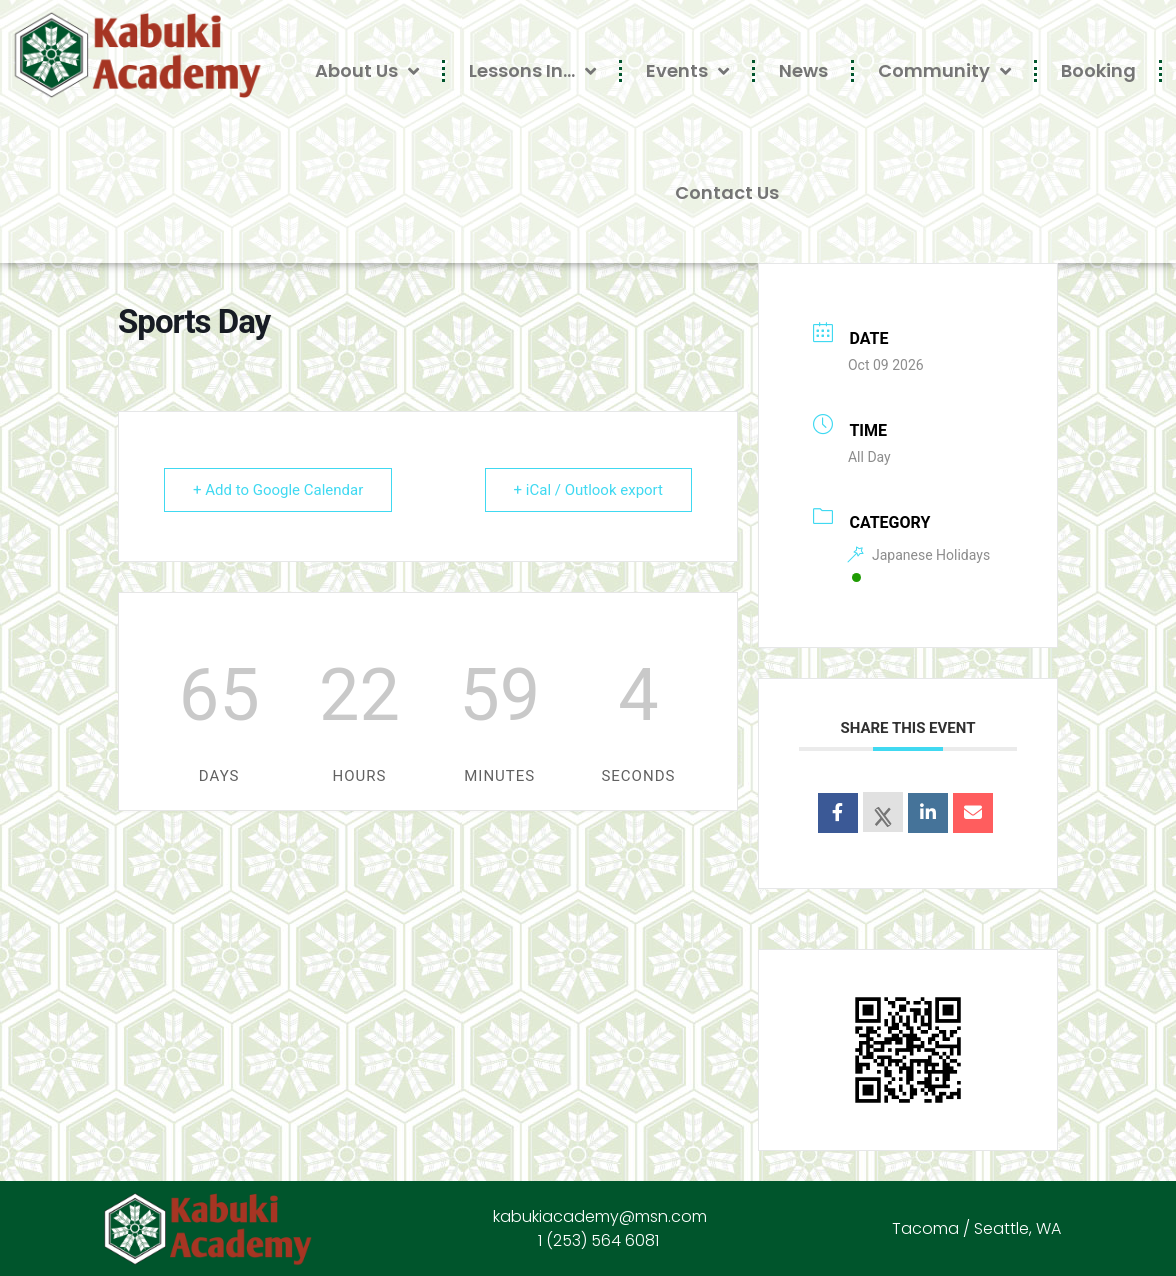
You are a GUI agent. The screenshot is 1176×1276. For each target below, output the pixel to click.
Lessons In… (532, 71)
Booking (1098, 70)
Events (687, 71)
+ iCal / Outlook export (588, 490)
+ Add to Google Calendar (278, 490)
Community (944, 71)
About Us (367, 71)
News (803, 70)
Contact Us (727, 192)
